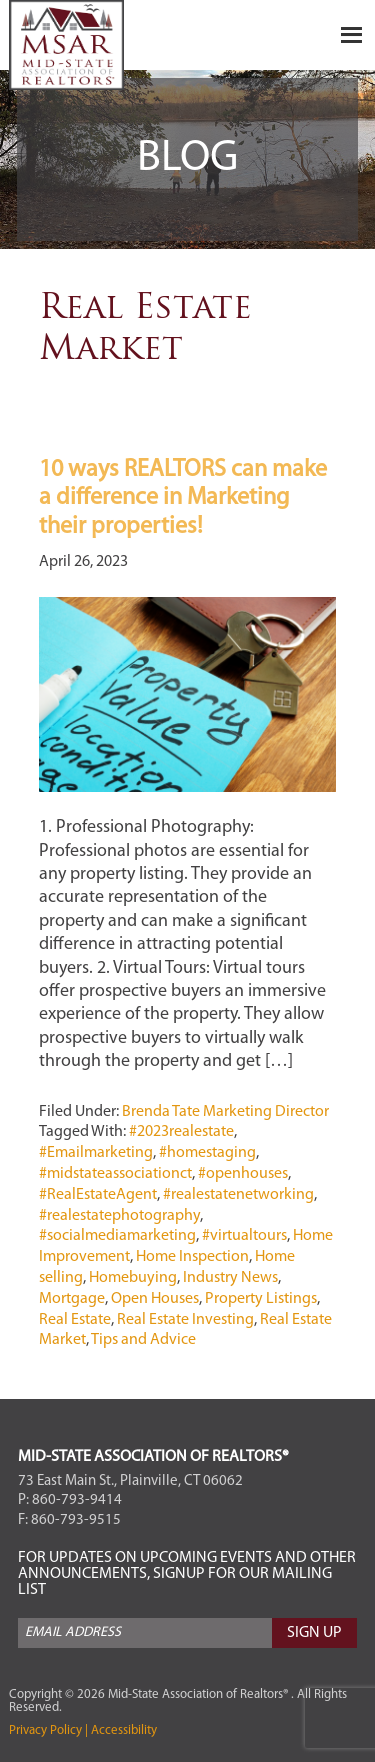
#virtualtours (244, 1236)
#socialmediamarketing (117, 1236)
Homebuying (133, 1278)
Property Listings (261, 1299)
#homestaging (207, 1153)
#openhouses (243, 1174)
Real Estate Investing (185, 1320)
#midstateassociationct (115, 1174)
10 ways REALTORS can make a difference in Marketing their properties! (183, 499)
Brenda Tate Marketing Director (225, 1112)
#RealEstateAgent (98, 1195)
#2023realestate (181, 1132)
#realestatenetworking (238, 1195)
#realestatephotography (119, 1216)
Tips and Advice (143, 1340)
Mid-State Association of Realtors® (109, 45)
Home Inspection (192, 1257)
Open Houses (155, 1299)
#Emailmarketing (96, 1153)
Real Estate (75, 1320)
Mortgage (72, 1299)
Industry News (230, 1278)
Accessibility (122, 1730)
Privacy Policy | (48, 1730)
